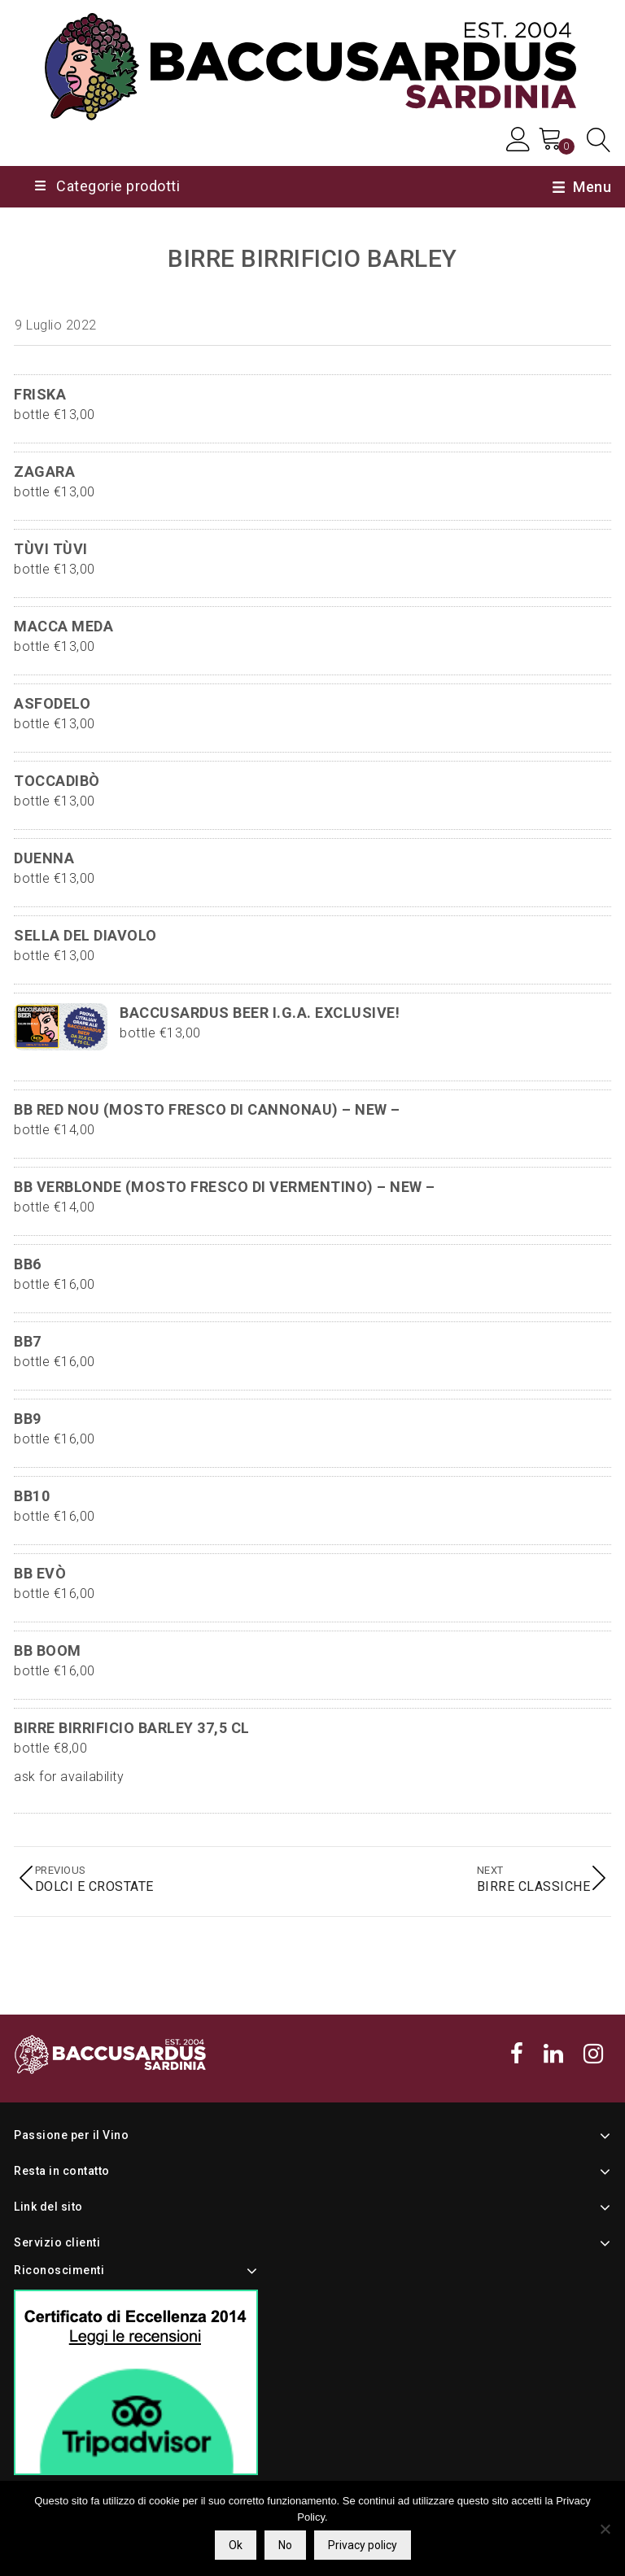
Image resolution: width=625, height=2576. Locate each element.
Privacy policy (362, 2545)
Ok (236, 2545)
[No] (605, 2529)
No (285, 2545)
